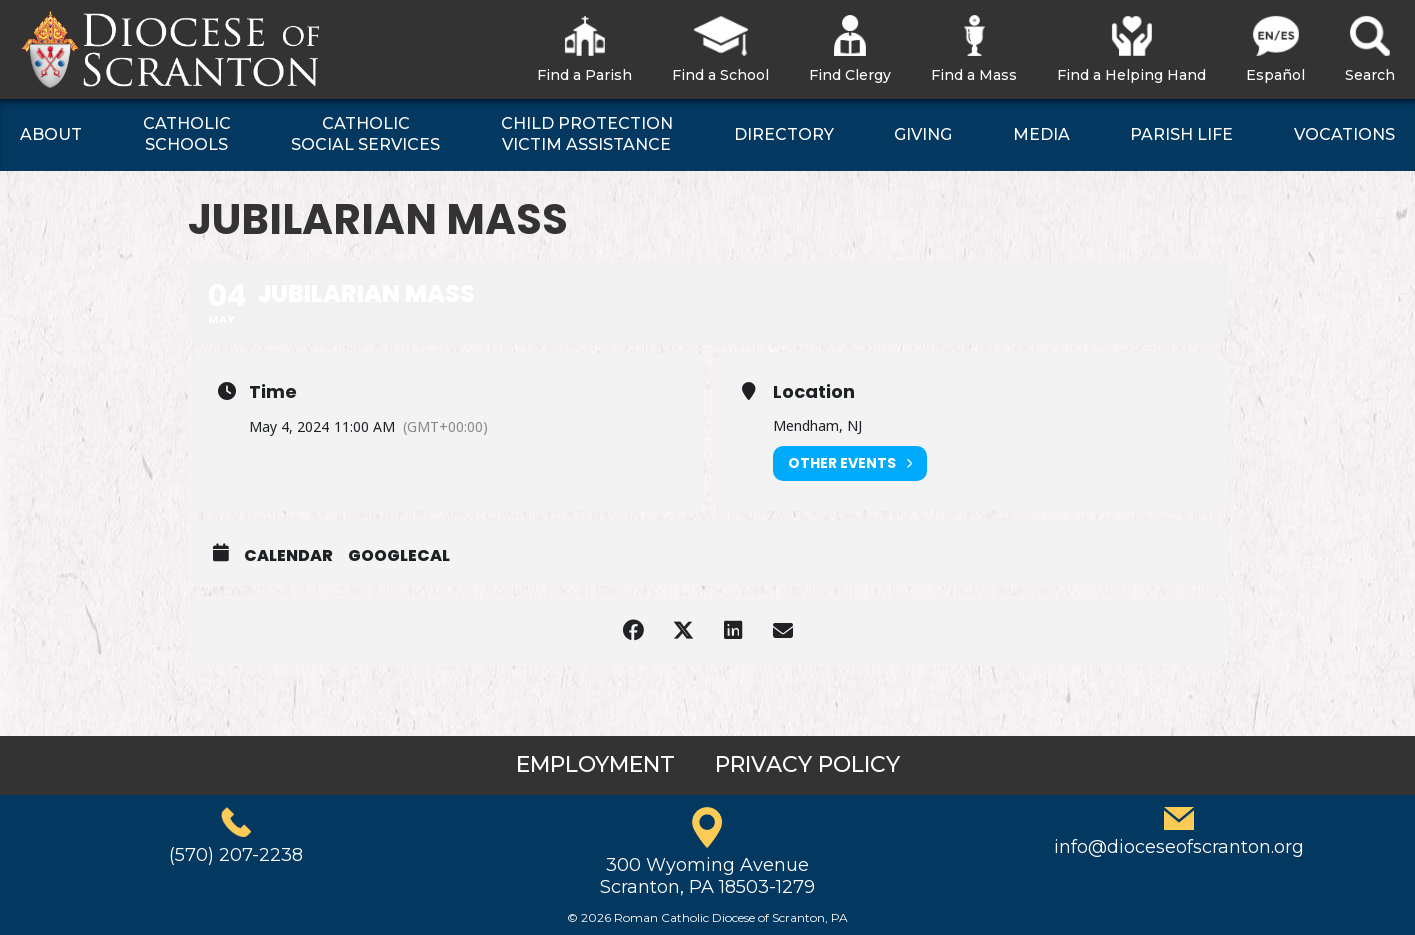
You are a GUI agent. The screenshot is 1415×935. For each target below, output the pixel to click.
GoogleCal (399, 556)
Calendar (288, 556)
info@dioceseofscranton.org (1179, 847)
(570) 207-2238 (236, 855)
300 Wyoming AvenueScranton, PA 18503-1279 (707, 876)
